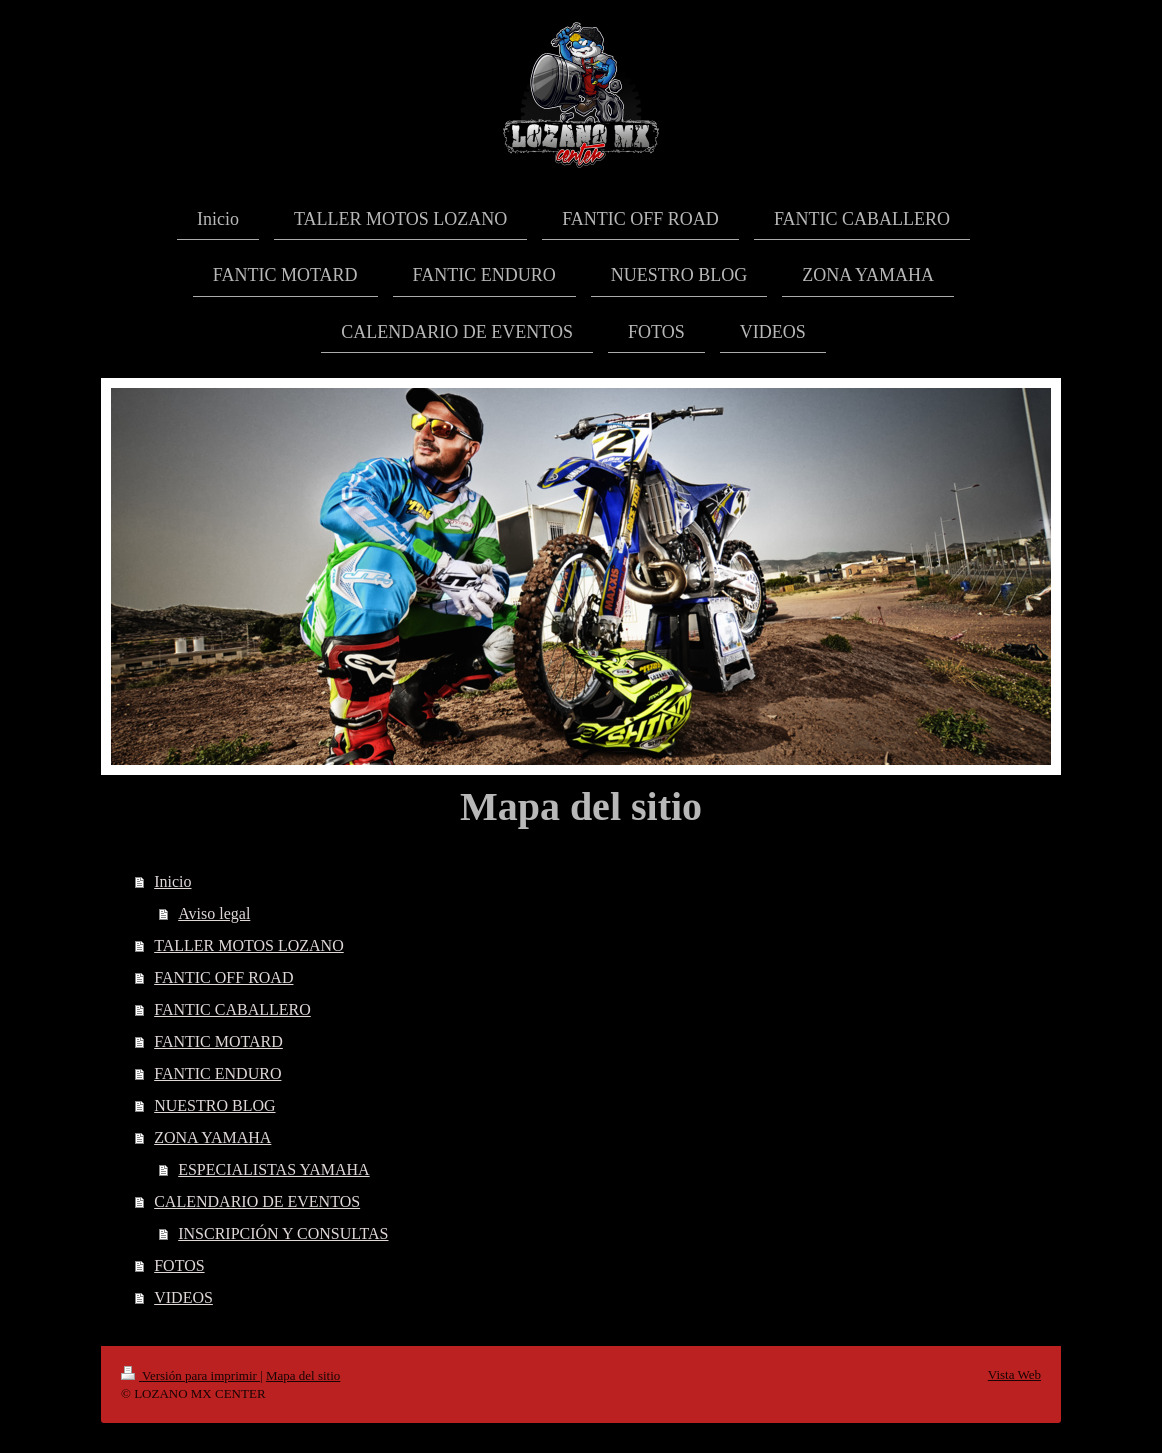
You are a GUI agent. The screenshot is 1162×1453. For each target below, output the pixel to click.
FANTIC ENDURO (217, 1073)
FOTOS (179, 1265)
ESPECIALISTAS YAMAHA (273, 1169)
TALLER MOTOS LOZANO (249, 945)
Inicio (172, 881)
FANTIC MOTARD (218, 1041)
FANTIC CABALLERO (232, 1009)
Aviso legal (214, 913)
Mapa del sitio (303, 1375)
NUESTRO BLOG (214, 1105)
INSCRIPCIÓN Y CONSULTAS (283, 1233)
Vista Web (1014, 1374)
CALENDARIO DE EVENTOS (257, 1201)
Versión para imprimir (190, 1375)
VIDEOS (183, 1297)
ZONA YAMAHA (212, 1137)
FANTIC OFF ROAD (223, 977)
